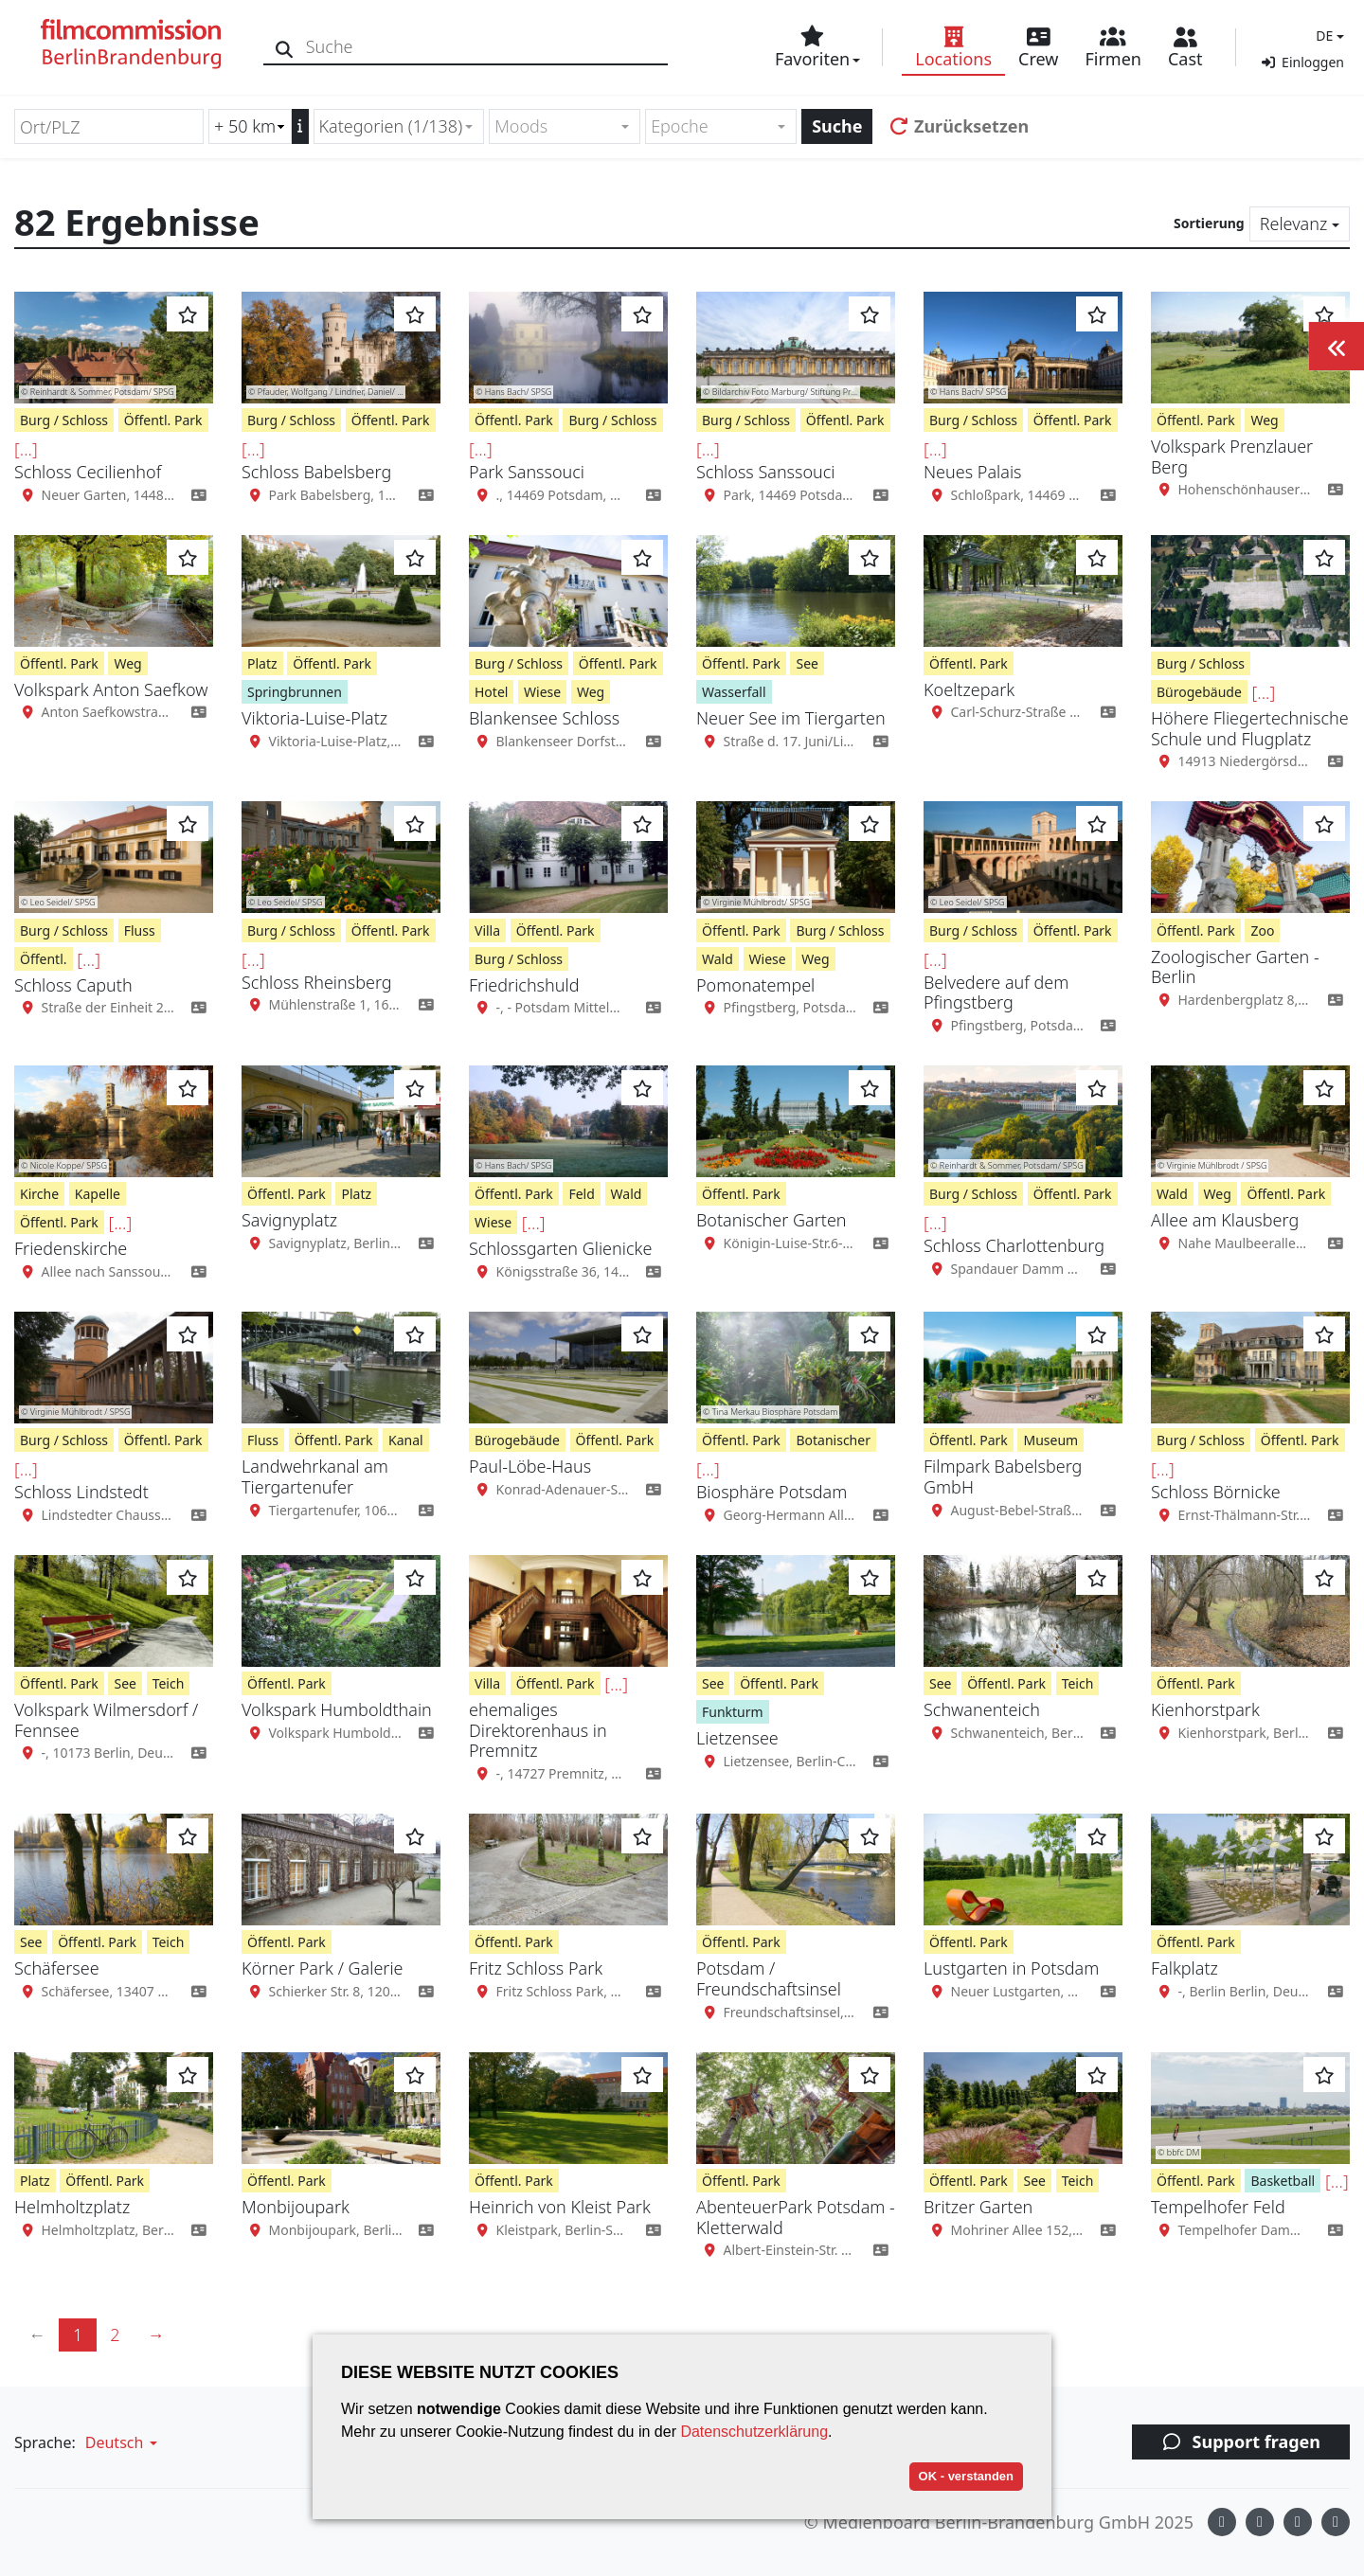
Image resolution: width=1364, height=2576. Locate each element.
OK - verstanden (966, 2476)
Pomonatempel (755, 985)
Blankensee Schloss (544, 718)
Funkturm (732, 1712)
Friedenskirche (70, 1248)
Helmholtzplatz (72, 2206)
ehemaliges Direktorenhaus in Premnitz (538, 1730)
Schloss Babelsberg (316, 471)
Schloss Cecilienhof (87, 471)
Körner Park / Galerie (323, 1968)
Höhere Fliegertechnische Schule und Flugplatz (1250, 728)
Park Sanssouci (526, 471)
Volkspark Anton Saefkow (110, 689)
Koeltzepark (969, 689)
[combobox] (399, 126)
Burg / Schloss (64, 420)
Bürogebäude (1199, 692)
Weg (1264, 420)
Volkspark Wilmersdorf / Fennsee (106, 1720)
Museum (1050, 1440)
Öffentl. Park (163, 420)
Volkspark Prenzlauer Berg (1232, 456)
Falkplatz (1184, 1968)
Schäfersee (56, 1968)
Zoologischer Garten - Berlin (1235, 967)
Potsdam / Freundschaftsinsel (768, 1978)
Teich (169, 1683)
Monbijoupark (296, 2206)
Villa (487, 930)
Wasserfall (734, 692)
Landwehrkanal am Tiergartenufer (315, 1476)
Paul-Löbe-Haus (530, 1466)
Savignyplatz (289, 1219)
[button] (1327, 35)
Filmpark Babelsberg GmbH (1003, 1476)
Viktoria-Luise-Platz (314, 718)
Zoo (1262, 930)
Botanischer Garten (771, 1219)
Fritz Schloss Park (535, 1968)
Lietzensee (737, 1737)
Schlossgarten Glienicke (560, 1248)
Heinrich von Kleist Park (560, 2206)
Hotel (491, 692)
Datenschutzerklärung (754, 2432)
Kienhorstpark (1205, 1709)
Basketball (1282, 2181)
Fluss (139, 930)
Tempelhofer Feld (1218, 2206)
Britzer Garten (978, 2206)
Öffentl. (43, 959)
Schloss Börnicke (1216, 1491)
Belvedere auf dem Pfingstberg (996, 992)
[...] (26, 449)
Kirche (39, 1194)
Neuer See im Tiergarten (791, 718)
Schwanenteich (982, 1709)
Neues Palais (972, 471)
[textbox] (556, 126)
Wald (717, 959)
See (806, 663)
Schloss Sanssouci (765, 471)
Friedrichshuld (524, 985)
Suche (837, 126)
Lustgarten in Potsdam (1011, 1968)
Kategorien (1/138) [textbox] (391, 126)
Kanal (405, 1440)
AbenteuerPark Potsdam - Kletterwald (795, 2217)
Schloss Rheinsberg (317, 982)
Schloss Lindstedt (81, 1491)
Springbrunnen (294, 692)
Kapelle (97, 1194)
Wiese (542, 692)
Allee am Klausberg (1225, 1219)
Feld (581, 1194)
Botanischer (833, 1440)
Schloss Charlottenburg (1014, 1245)
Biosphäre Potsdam (771, 1491)
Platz (262, 663)
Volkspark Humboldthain (337, 1709)
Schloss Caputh (73, 985)
